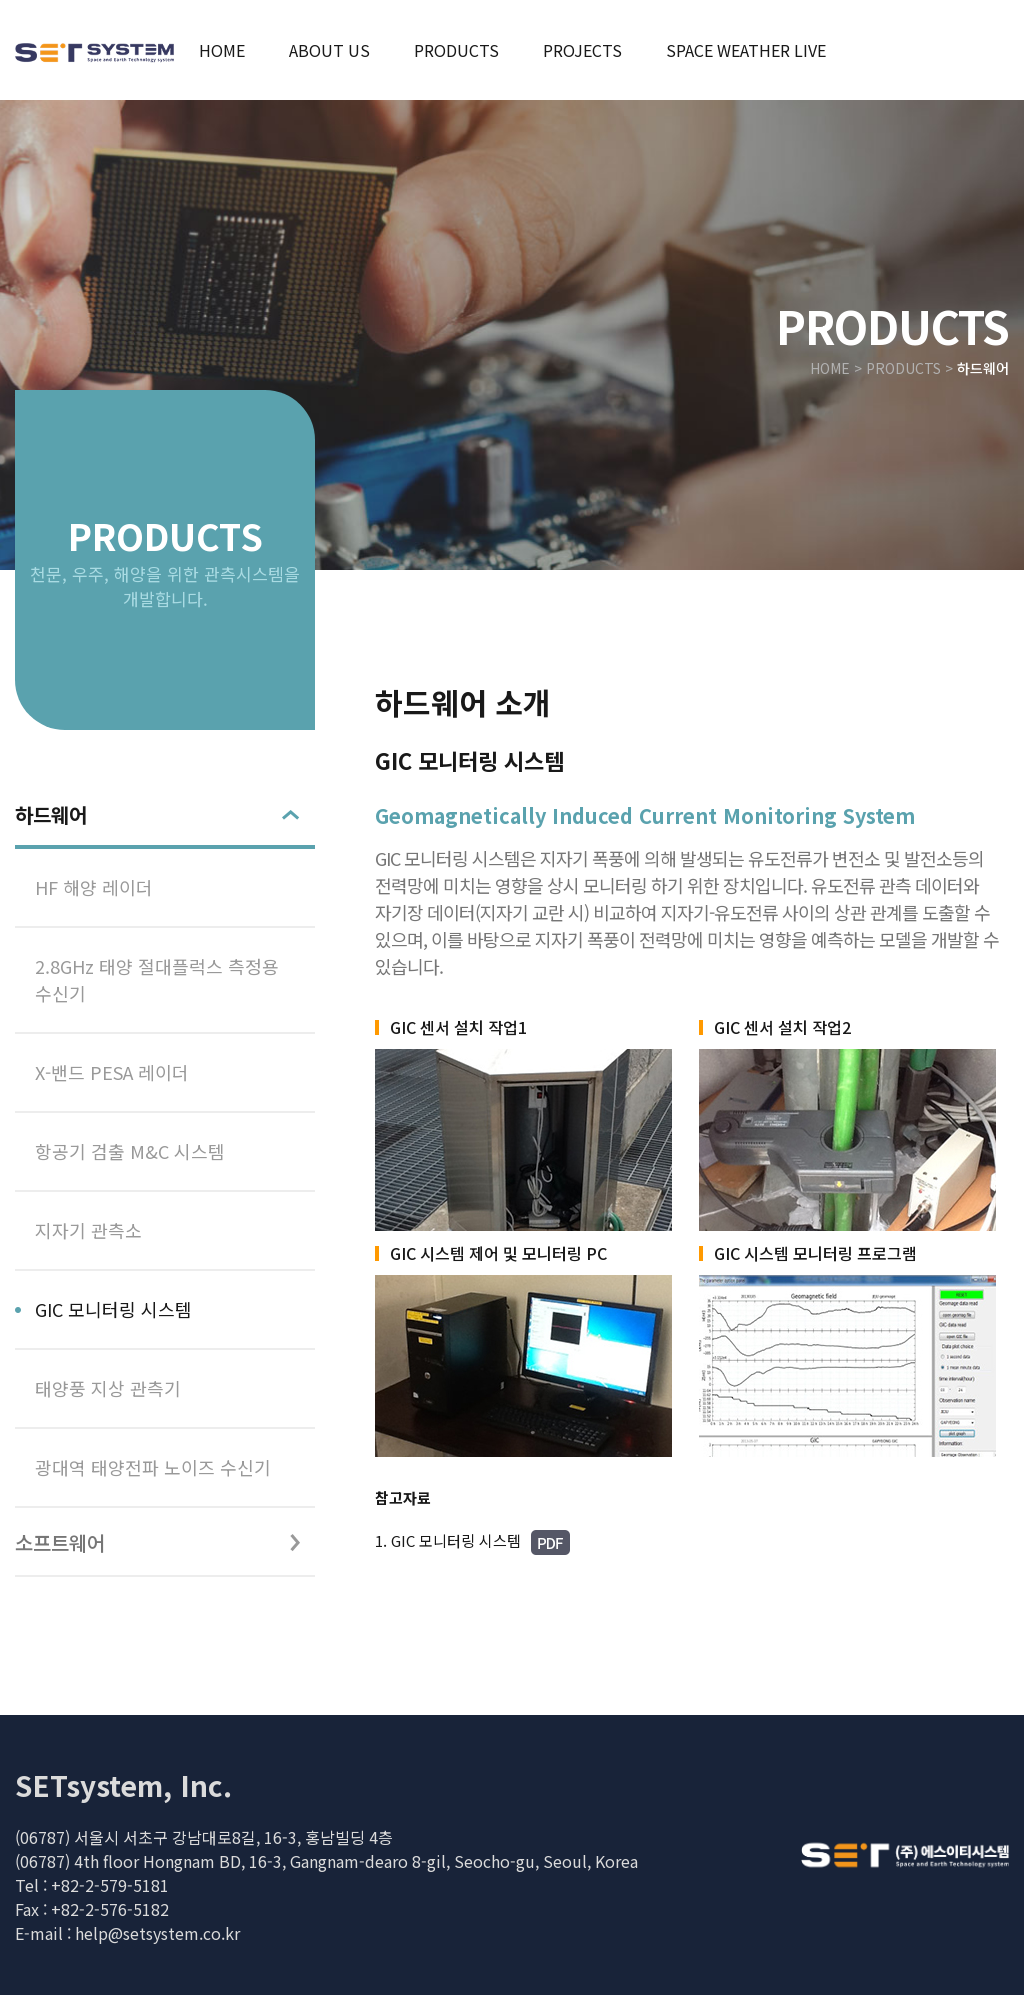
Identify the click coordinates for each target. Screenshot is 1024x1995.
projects (582, 50)
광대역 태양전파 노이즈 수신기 (153, 1467)
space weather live (746, 50)
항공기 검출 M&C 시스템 (130, 1151)
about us (329, 50)
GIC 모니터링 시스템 (113, 1309)
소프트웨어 (60, 1542)
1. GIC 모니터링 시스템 (472, 1542)
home (222, 50)
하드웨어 (51, 814)
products (456, 50)
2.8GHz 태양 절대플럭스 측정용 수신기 (157, 979)
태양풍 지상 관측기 (108, 1388)
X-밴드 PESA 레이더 (112, 1072)
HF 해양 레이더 (94, 887)
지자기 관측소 (88, 1230)
